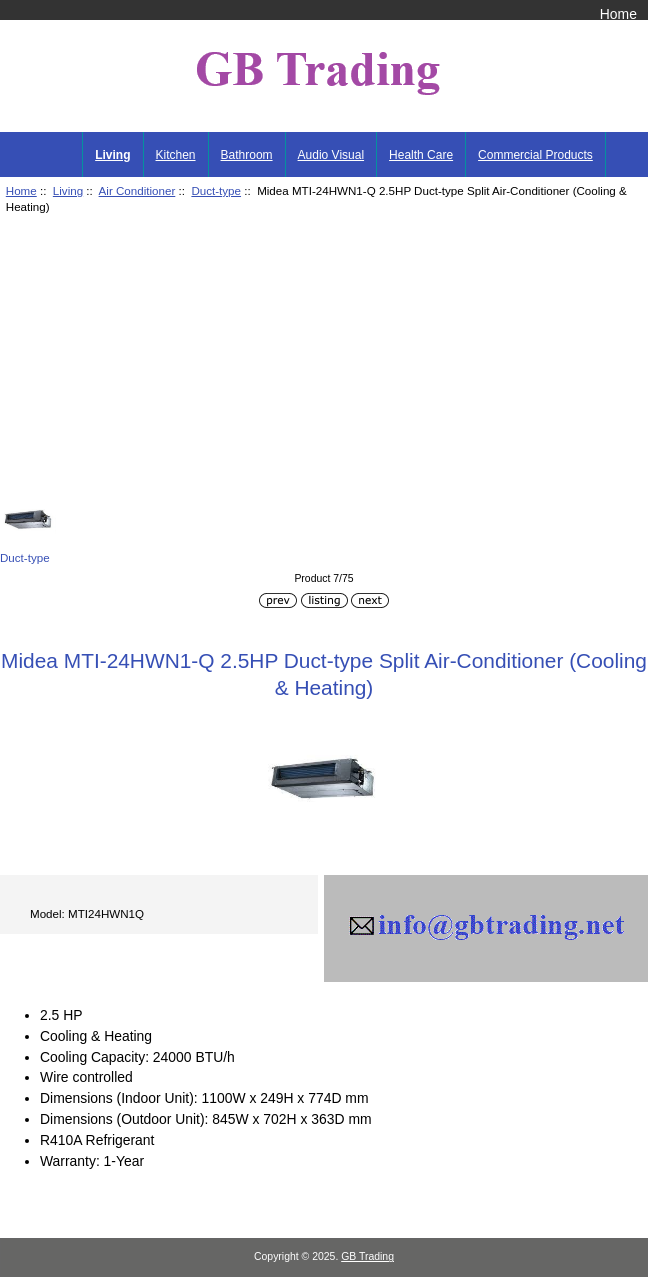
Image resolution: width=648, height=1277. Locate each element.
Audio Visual (331, 155)
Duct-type (216, 190)
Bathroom (247, 155)
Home (618, 14)
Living (68, 190)
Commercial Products (535, 155)
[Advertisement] (324, 361)
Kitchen (176, 155)
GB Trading (367, 1256)
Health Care (421, 155)
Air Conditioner (137, 190)
